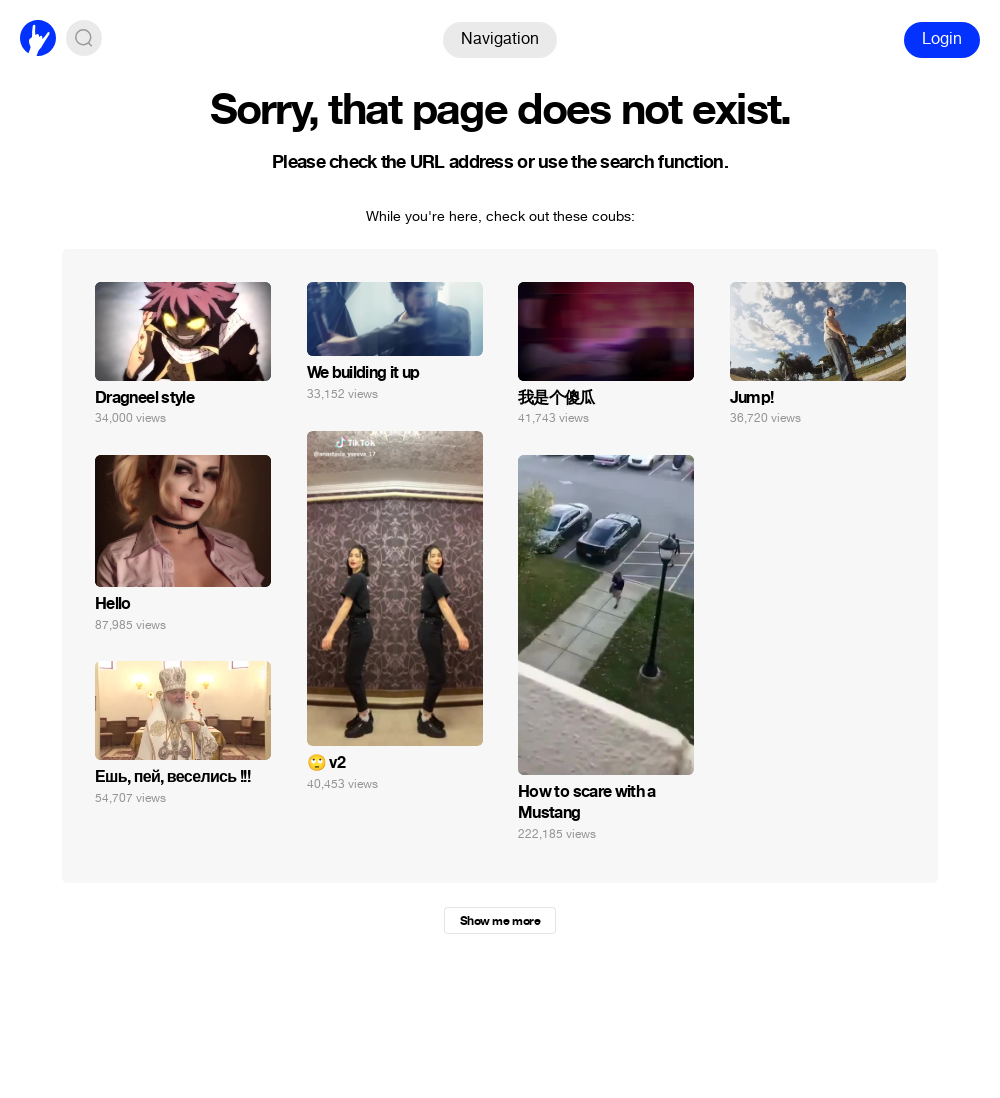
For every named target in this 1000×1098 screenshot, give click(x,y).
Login (942, 38)
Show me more (500, 921)
